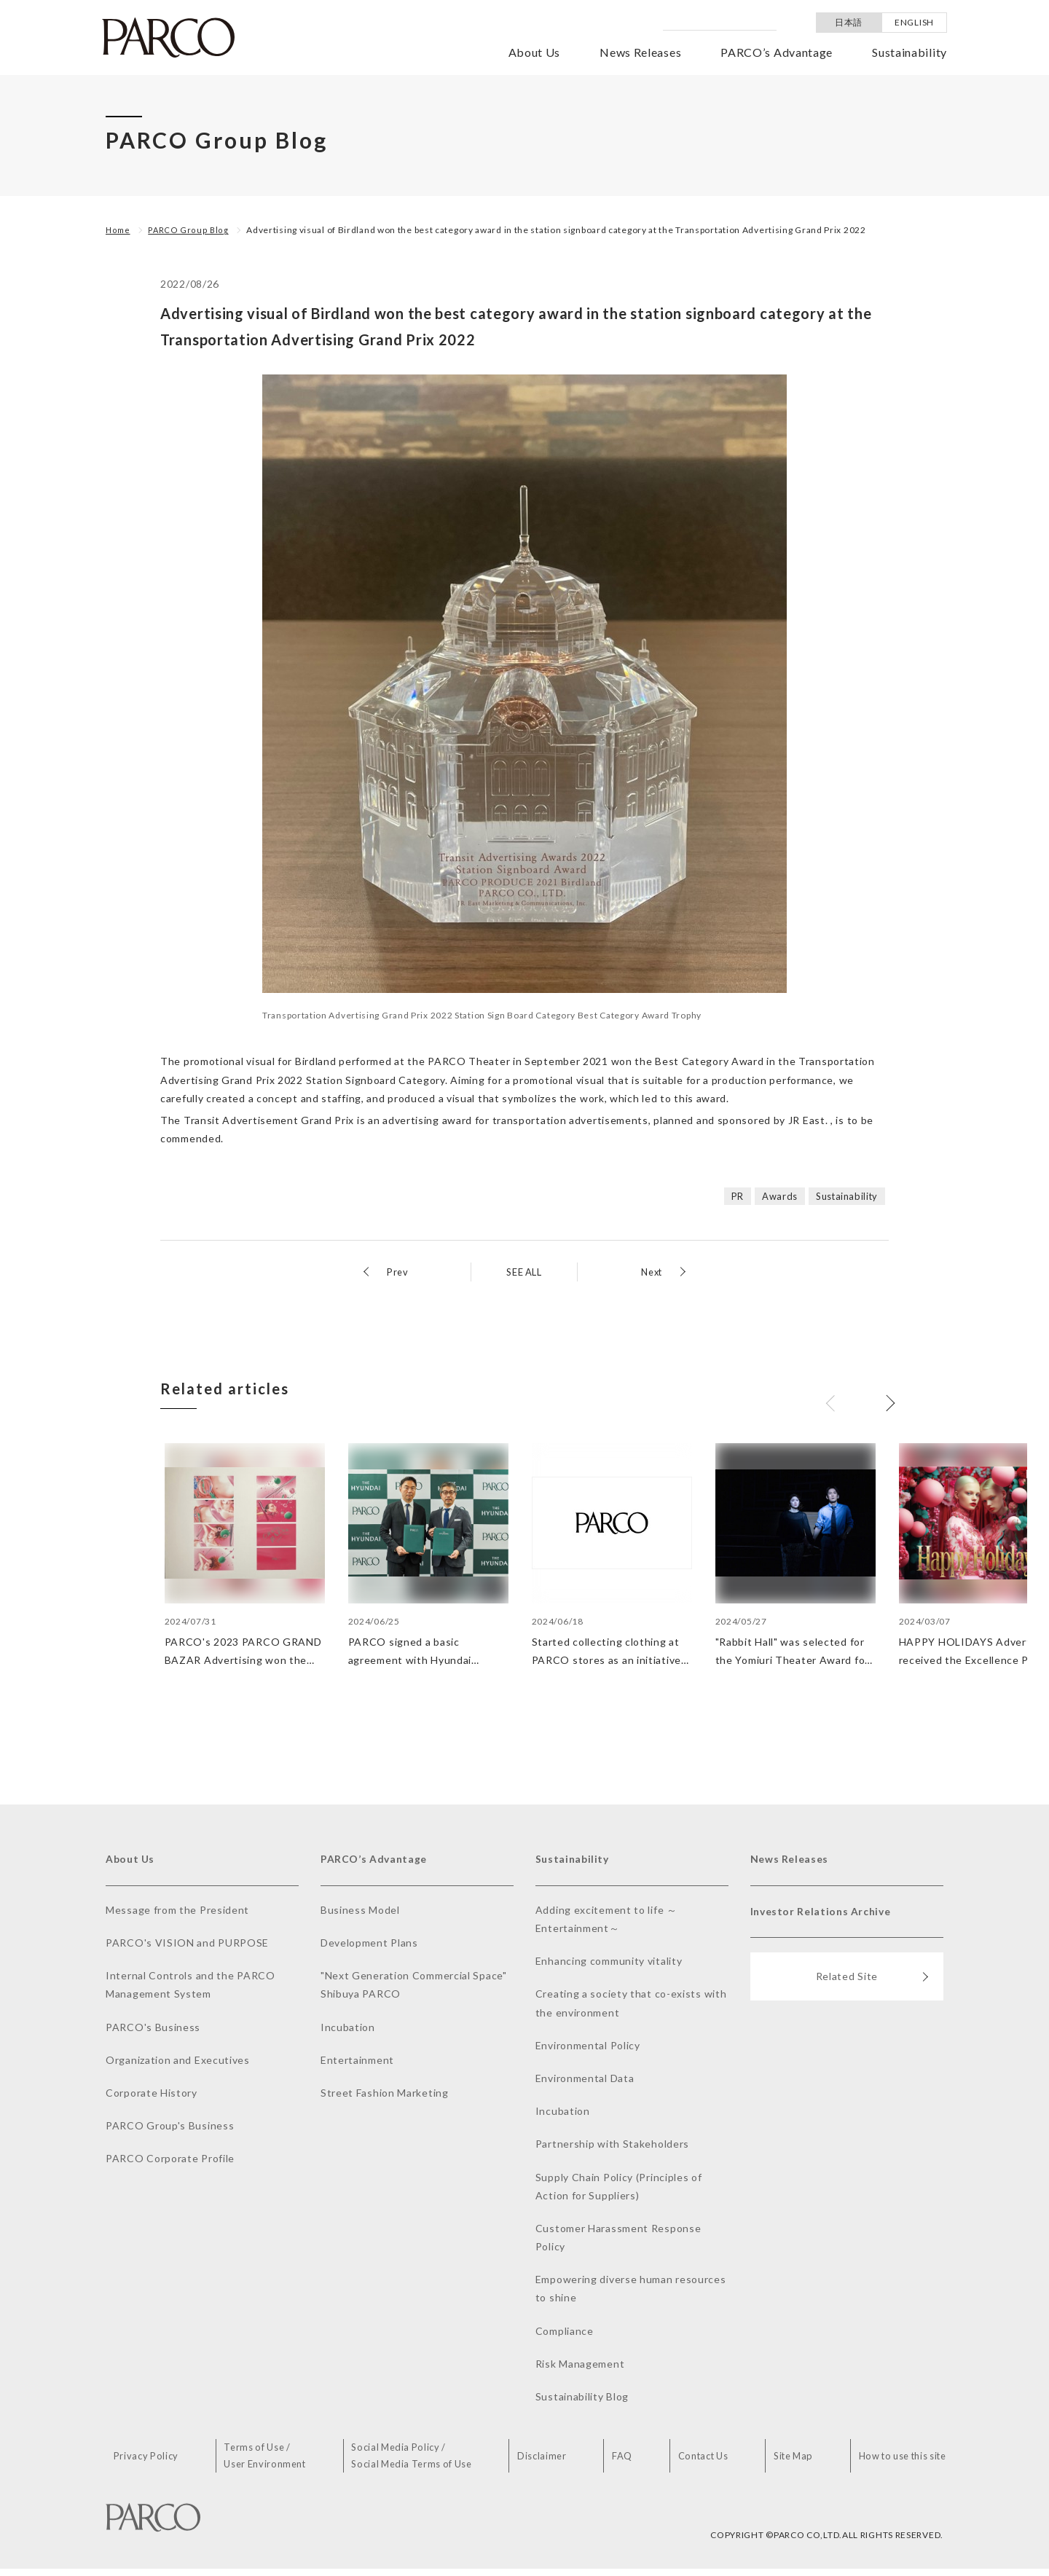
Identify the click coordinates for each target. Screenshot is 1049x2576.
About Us (534, 52)
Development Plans (369, 1947)
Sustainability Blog (582, 2401)
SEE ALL (524, 1271)
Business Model (360, 1914)
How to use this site (898, 2462)
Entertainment (357, 2064)
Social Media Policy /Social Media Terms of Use (423, 2462)
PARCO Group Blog (191, 229)
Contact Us (701, 2462)
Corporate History (151, 2097)
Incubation (348, 2031)
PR (728, 1196)
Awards (772, 1196)
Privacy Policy (159, 2462)
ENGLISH (914, 22)
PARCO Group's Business (170, 2130)
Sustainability (909, 52)
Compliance (564, 2335)
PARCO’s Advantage (776, 52)
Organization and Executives (178, 2064)
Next (649, 1271)
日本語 (849, 22)
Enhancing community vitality (609, 1966)
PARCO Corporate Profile (170, 2163)
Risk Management (580, 2368)
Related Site (872, 1990)
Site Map (789, 2462)
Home (119, 229)
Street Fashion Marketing (385, 2097)
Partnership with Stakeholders (612, 2149)
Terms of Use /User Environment (275, 2462)
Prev (398, 1271)
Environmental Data (584, 2082)
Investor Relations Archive (828, 1920)
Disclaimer (552, 2462)
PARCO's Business (153, 2031)
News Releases (640, 52)
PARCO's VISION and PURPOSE (187, 1947)
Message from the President (177, 1914)
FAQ (625, 2462)
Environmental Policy (587, 2049)
